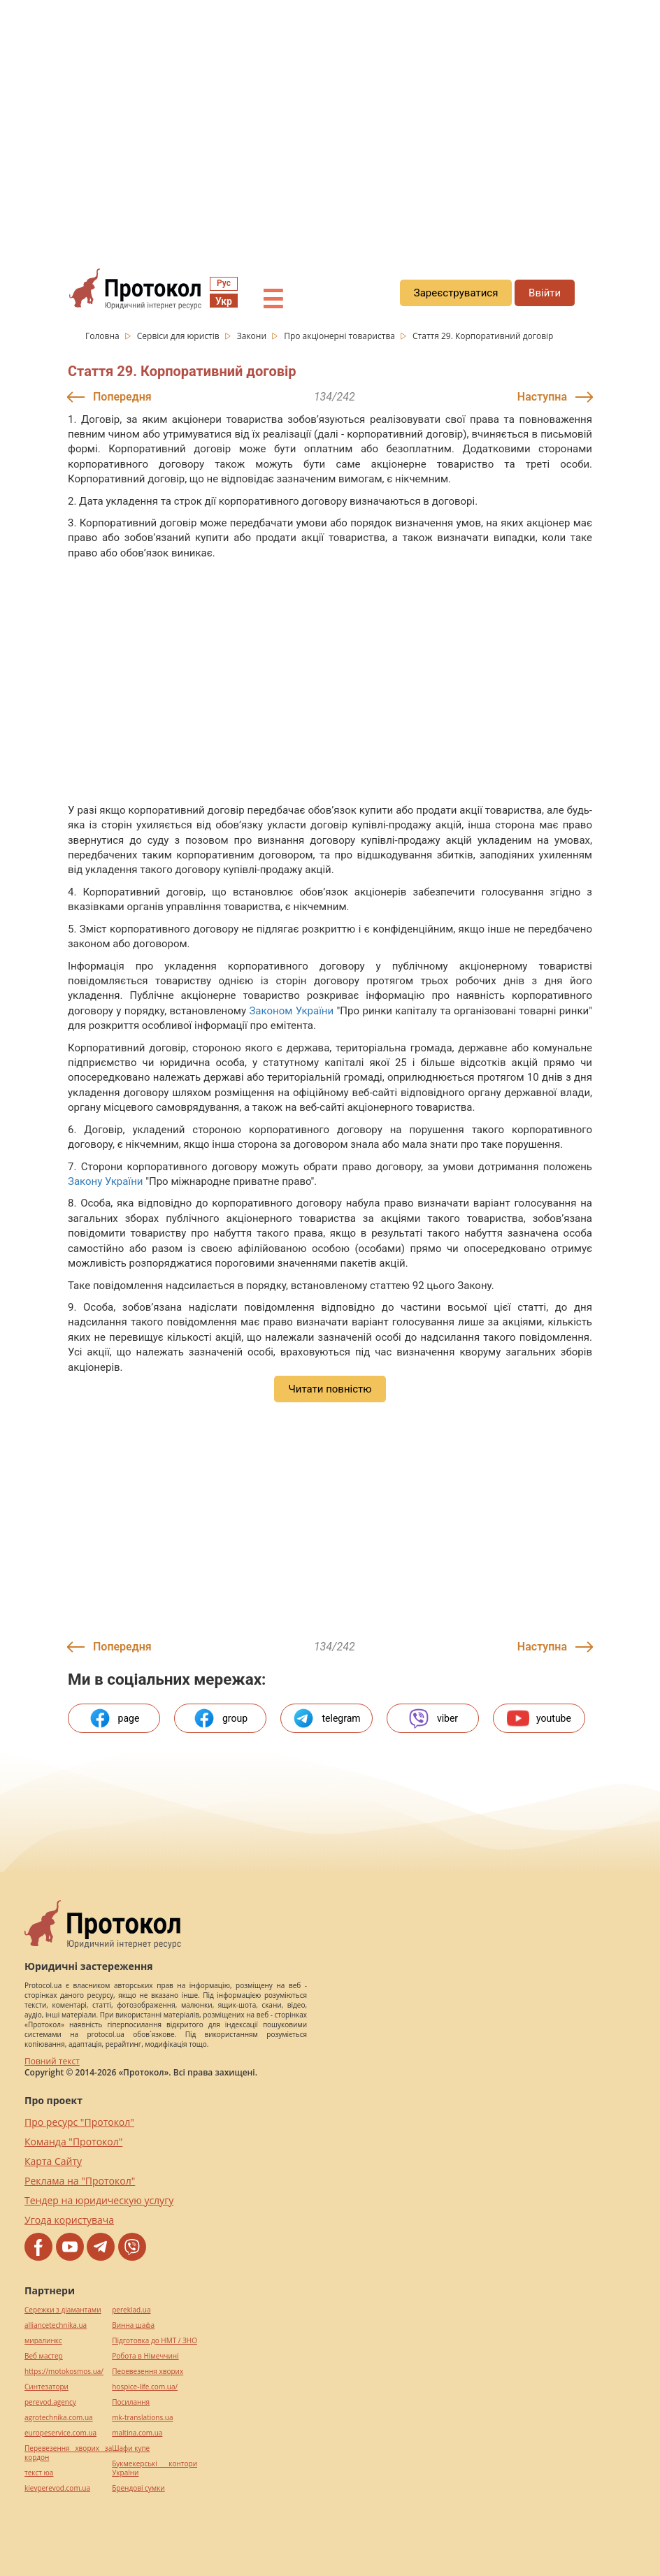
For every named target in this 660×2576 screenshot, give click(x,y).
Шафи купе (131, 2448)
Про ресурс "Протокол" (79, 2122)
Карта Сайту (53, 2161)
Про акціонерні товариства (340, 336)
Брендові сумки (138, 2488)
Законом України (291, 1011)
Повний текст (52, 2061)
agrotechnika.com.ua (58, 2417)
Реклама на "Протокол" (79, 2180)
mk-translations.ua (142, 2417)
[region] (330, 126)
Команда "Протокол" (73, 2141)
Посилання (131, 2402)
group (220, 1718)
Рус (224, 283)
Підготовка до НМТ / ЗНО (154, 2340)
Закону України (105, 1181)
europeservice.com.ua (60, 2433)
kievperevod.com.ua (57, 2488)
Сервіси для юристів (179, 336)
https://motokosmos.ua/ (63, 2371)
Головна (103, 336)
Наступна (542, 396)
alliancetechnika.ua (55, 2325)
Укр (223, 301)
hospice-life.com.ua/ (145, 2386)
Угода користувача (69, 2219)
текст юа (38, 2472)
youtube (539, 1718)
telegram (326, 1718)
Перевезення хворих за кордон (68, 2453)
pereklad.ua (131, 2310)
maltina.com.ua (137, 2433)
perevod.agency (50, 2402)
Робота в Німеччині (145, 2356)
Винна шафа (133, 2325)
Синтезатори (46, 2386)
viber (433, 1718)
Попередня (122, 396)
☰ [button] (272, 300)
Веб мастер (43, 2356)
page (114, 1718)
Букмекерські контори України (154, 2468)
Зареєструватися (456, 293)
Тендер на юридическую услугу (98, 2200)
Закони (252, 336)
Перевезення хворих (147, 2371)
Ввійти (545, 293)
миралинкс (43, 2340)
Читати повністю (329, 1389)
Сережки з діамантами (62, 2310)
